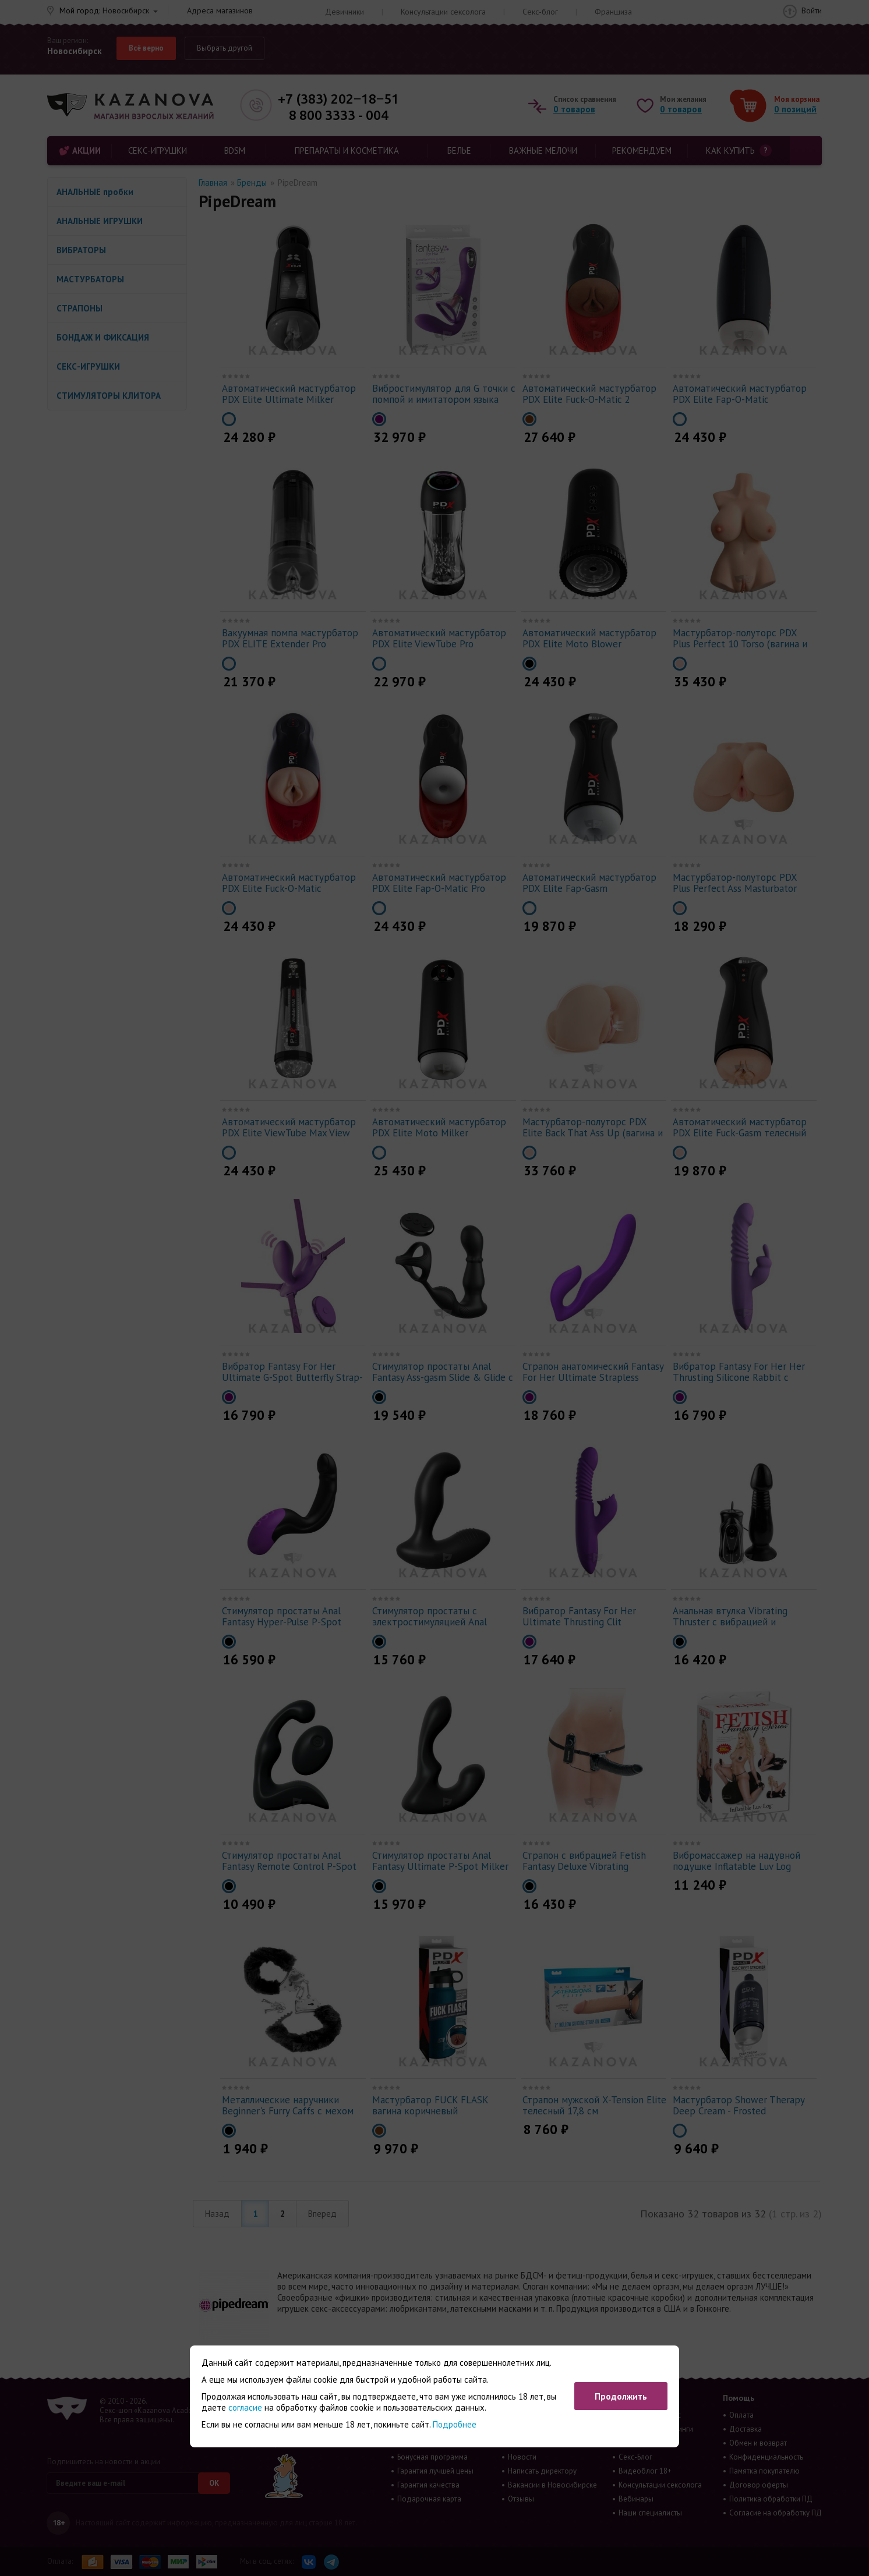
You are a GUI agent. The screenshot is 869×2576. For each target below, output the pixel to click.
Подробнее (454, 2424)
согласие (245, 2407)
